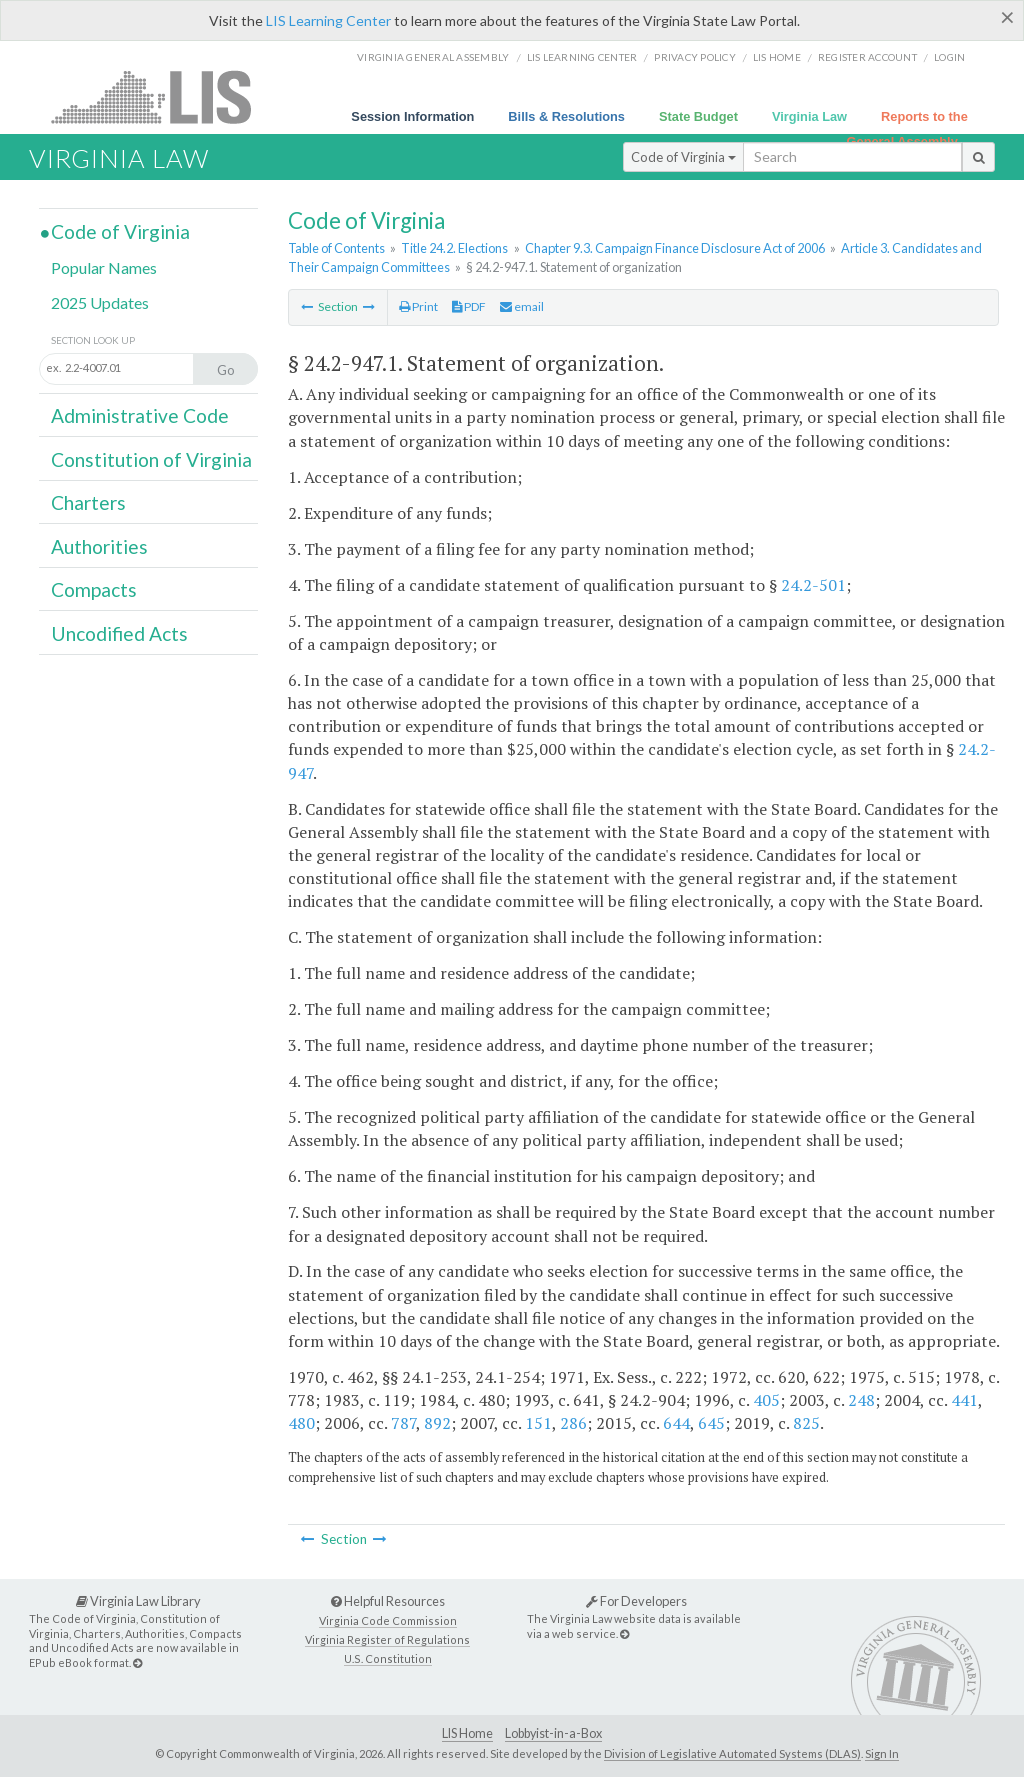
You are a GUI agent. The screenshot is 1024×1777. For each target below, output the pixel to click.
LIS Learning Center (328, 20)
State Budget (698, 116)
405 (766, 1400)
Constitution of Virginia (151, 459)
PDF (469, 306)
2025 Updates (100, 302)
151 (538, 1423)
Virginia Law (809, 116)
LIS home (777, 57)
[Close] (1007, 17)
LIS (162, 96)
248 (861, 1400)
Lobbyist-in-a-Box (553, 1733)
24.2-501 (813, 585)
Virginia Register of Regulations (387, 1639)
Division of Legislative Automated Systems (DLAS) (732, 1753)
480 (301, 1423)
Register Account (867, 57)
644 (676, 1423)
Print (418, 306)
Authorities (99, 546)
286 (573, 1423)
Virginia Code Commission (388, 1620)
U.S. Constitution (388, 1658)
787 (403, 1423)
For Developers (636, 1601)
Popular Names (104, 267)
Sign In (882, 1753)
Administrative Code (140, 415)
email (522, 306)
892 (437, 1423)
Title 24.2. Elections (454, 248)
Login (949, 57)
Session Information (412, 116)
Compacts (94, 589)
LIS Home (467, 1733)
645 (711, 1423)
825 (806, 1423)
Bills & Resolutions (566, 116)
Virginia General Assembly (433, 57)
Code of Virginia (683, 157)
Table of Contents (336, 248)
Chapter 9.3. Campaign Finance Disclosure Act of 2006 (675, 248)
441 (964, 1400)
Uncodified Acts (119, 633)
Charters (88, 502)
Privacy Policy (695, 57)
